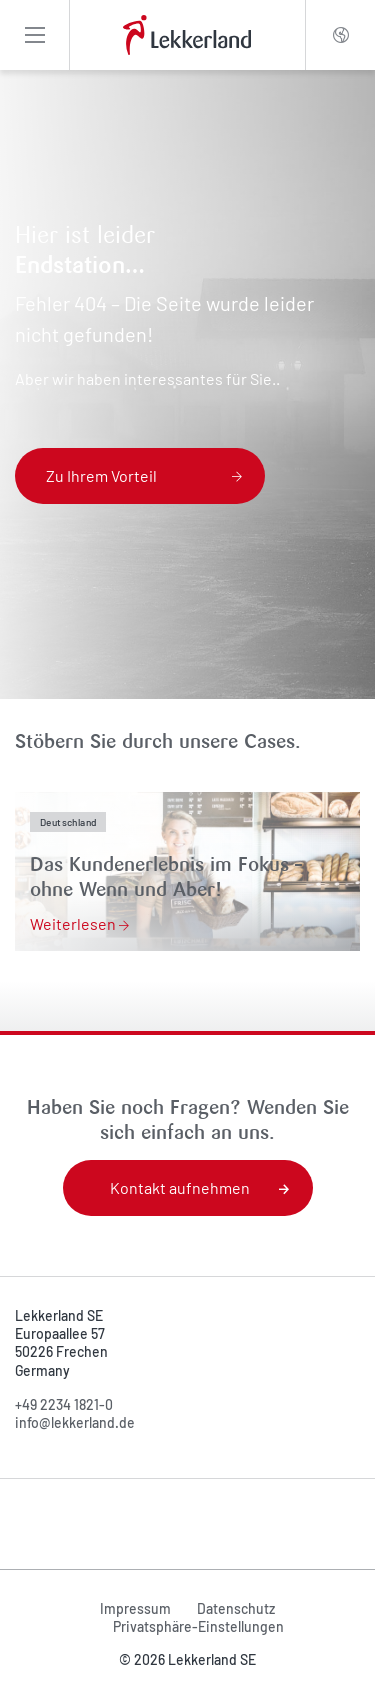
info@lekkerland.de (75, 1422)
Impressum (135, 1608)
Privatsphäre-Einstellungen (198, 1626)
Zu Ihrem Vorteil (144, 475)
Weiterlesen (79, 923)
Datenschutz (236, 1608)
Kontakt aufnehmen (199, 1187)
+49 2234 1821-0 (64, 1404)
